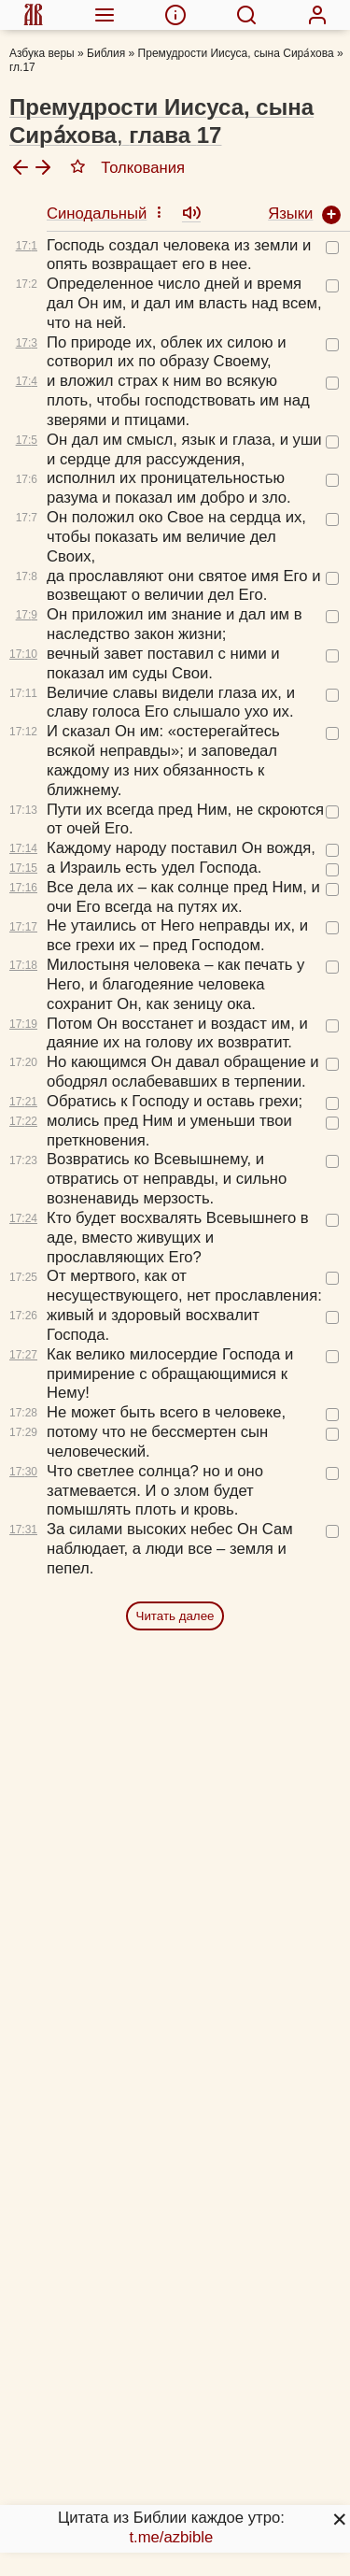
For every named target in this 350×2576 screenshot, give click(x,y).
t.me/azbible (171, 2537)
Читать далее (175, 1616)
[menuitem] (33, 15)
